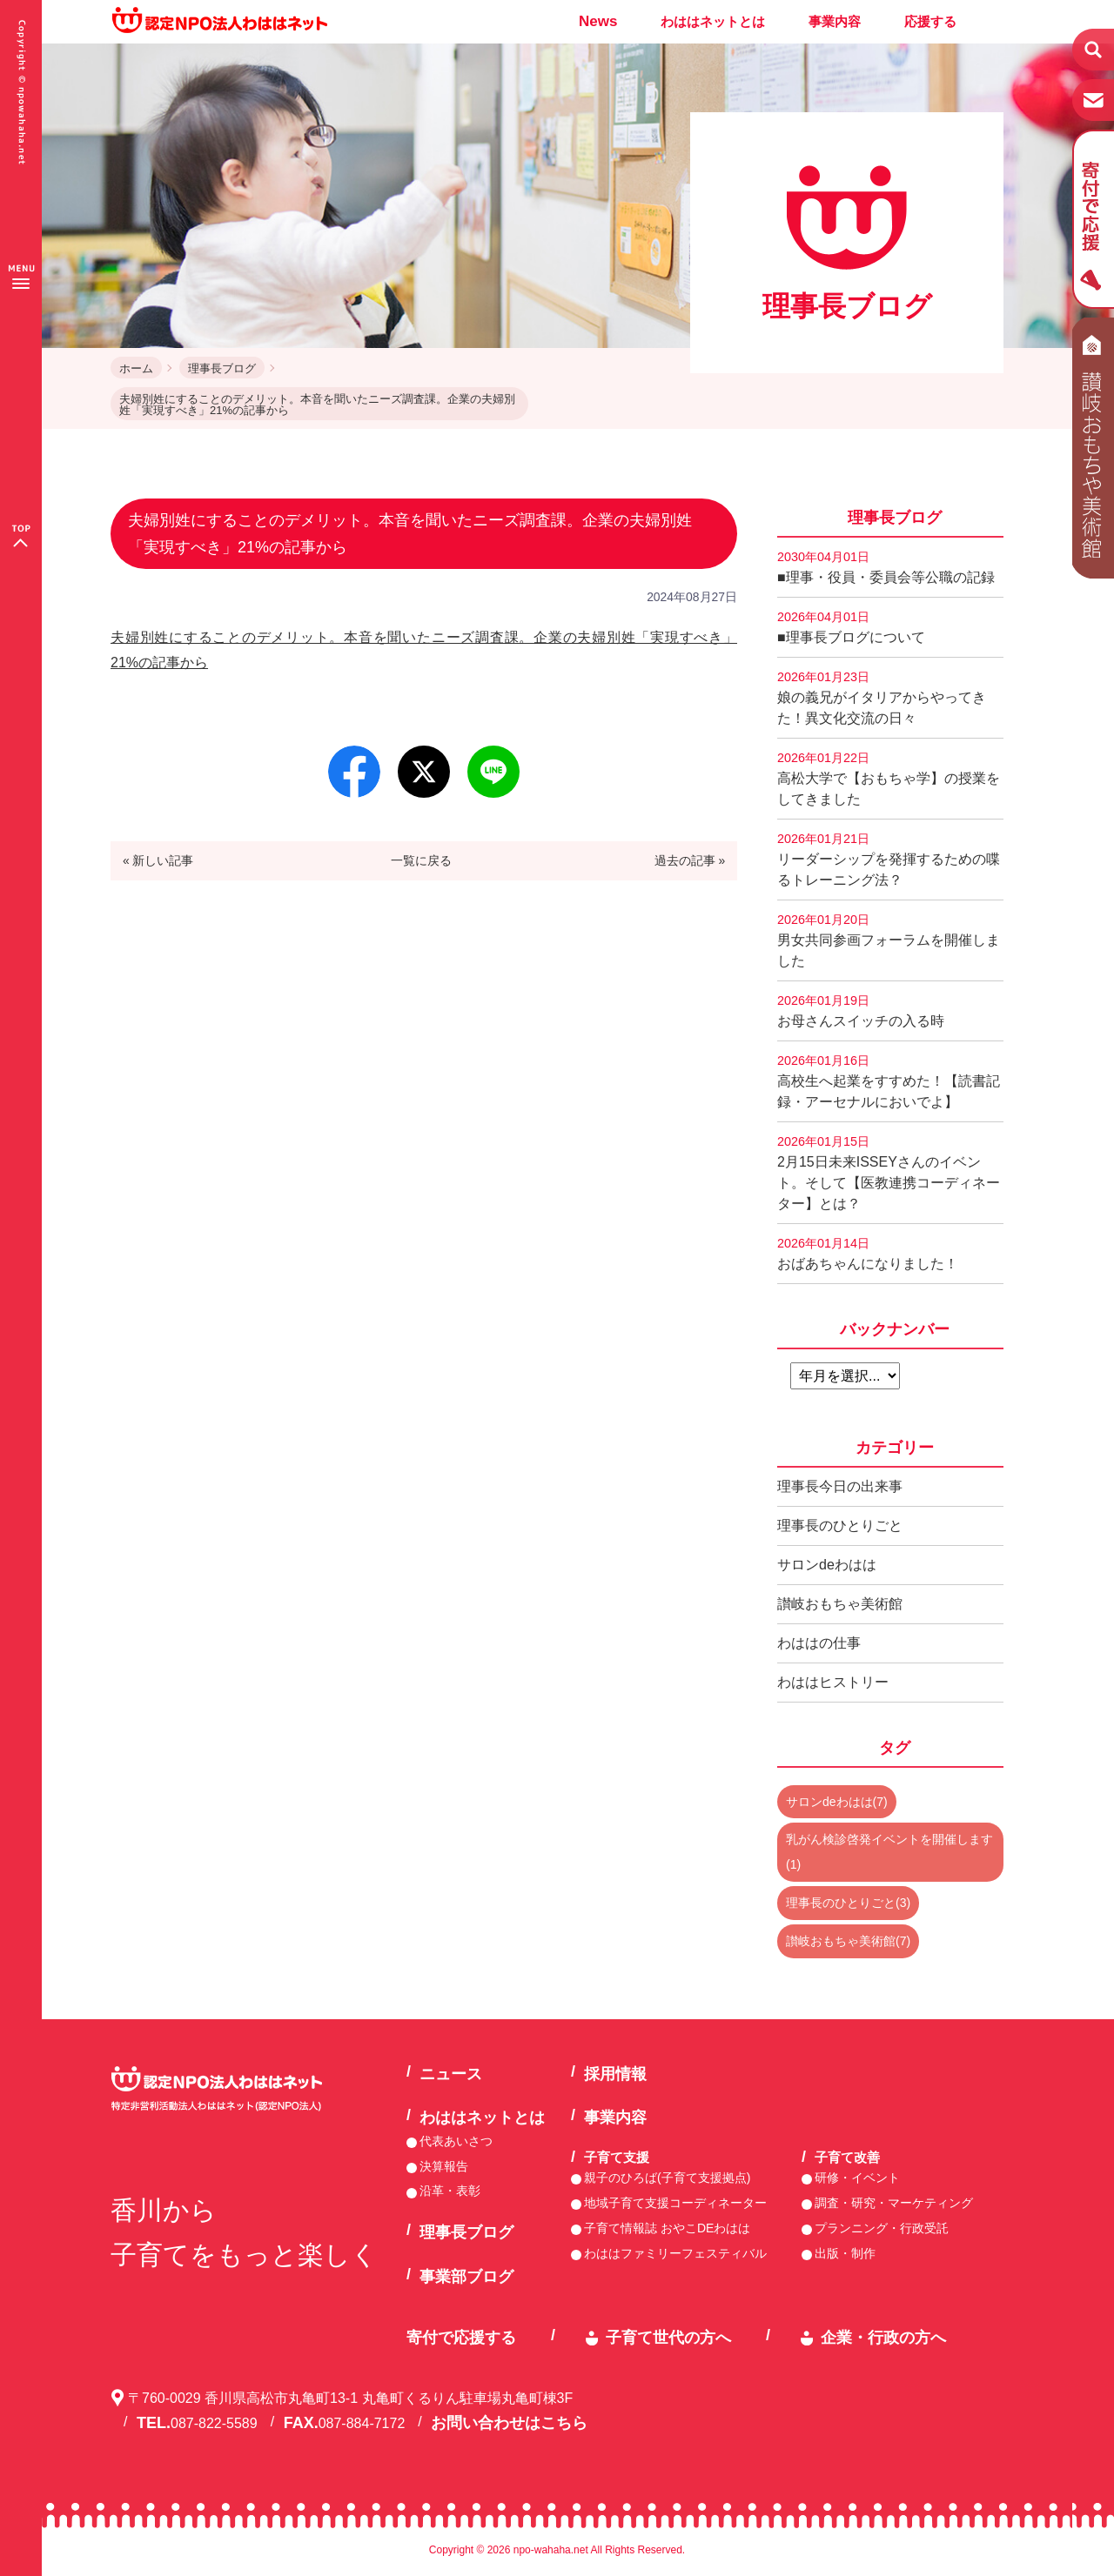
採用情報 (615, 2074)
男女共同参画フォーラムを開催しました (888, 940)
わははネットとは (713, 21)
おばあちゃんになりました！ (867, 1253)
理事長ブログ (222, 368)
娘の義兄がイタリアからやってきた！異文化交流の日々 (881, 698)
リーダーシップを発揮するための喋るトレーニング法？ (888, 859)
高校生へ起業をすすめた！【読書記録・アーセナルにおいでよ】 (888, 1081)
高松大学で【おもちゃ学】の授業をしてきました (888, 778)
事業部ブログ (466, 2276)
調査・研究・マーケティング (894, 2203)
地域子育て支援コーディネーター (675, 2203)
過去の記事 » (690, 860)
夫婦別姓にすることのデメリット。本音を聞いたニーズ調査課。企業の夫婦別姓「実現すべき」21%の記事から (317, 404)
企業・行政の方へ (883, 2337)
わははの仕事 (819, 1643)
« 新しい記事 (158, 860)
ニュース (450, 2074)
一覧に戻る (421, 860)
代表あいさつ (456, 2141)
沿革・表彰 (449, 2191)
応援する (930, 21)
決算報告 (443, 2166)
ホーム (136, 368)
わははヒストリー (833, 1682)
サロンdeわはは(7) (837, 1802)
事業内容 (835, 21)
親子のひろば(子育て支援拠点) (667, 2178)
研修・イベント (857, 2178)
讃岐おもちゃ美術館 (840, 1603)
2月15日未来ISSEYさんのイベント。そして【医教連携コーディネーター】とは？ (888, 1172)
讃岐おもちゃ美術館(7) (848, 1941)
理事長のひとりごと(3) (848, 1903)
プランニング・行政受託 (882, 2228)
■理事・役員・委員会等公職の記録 (886, 567)
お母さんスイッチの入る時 (860, 1011)
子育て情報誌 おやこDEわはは (667, 2228)
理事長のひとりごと (840, 1525)
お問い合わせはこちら (509, 2423)
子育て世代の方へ (668, 2337)
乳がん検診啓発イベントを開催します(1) (889, 1851)
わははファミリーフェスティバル (675, 2253)
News (598, 21)
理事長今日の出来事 (840, 1486)
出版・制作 (845, 2253)
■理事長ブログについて (851, 627)
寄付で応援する (461, 2337)
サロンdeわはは (826, 1564)
